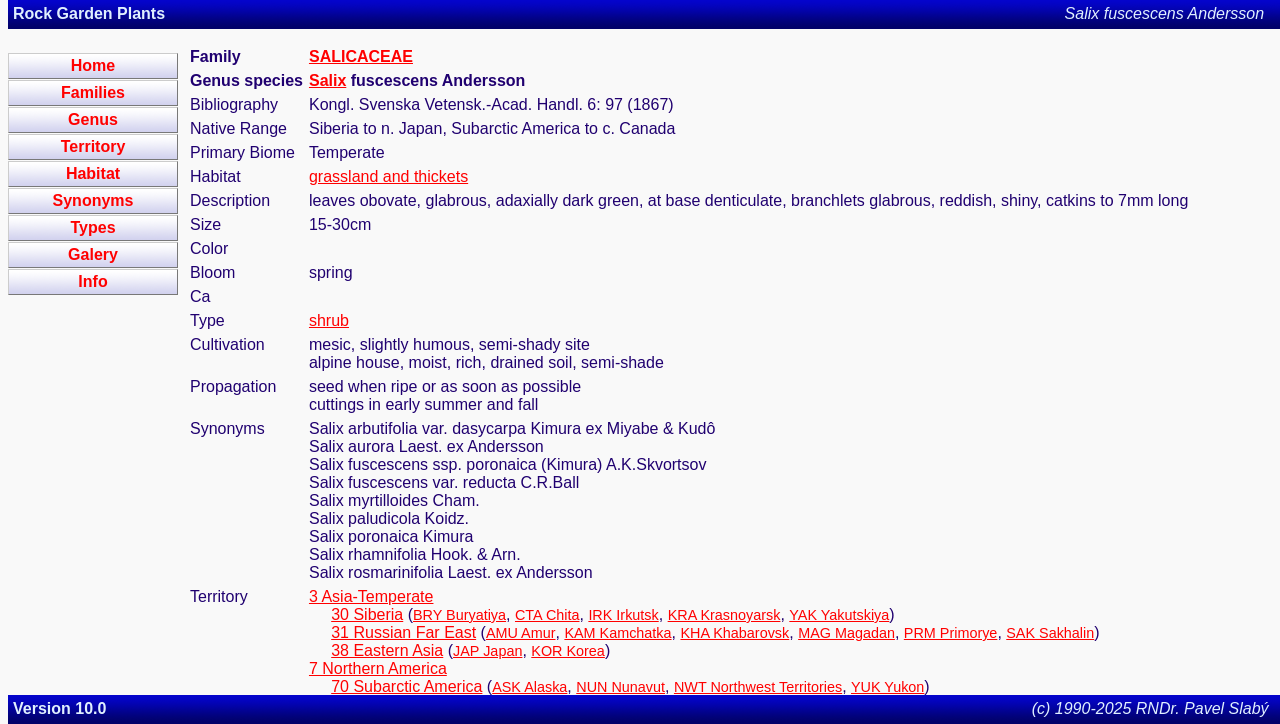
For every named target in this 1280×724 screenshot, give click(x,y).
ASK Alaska (529, 687)
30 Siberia (367, 614)
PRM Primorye (951, 633)
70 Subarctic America (406, 686)
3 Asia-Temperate (371, 596)
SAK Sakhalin (1050, 633)
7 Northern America (378, 668)
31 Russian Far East (403, 632)
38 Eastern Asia (387, 650)
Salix (327, 80)
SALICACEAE (361, 56)
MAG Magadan (846, 633)
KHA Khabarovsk (734, 633)
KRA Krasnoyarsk (724, 615)
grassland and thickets (388, 176)
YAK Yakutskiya (839, 615)
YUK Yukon (887, 687)
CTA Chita (547, 615)
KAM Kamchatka (617, 633)
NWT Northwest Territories (758, 687)
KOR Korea (568, 651)
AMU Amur (521, 633)
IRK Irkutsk (623, 615)
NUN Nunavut (620, 687)
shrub (329, 320)
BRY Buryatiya (459, 615)
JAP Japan (487, 651)
